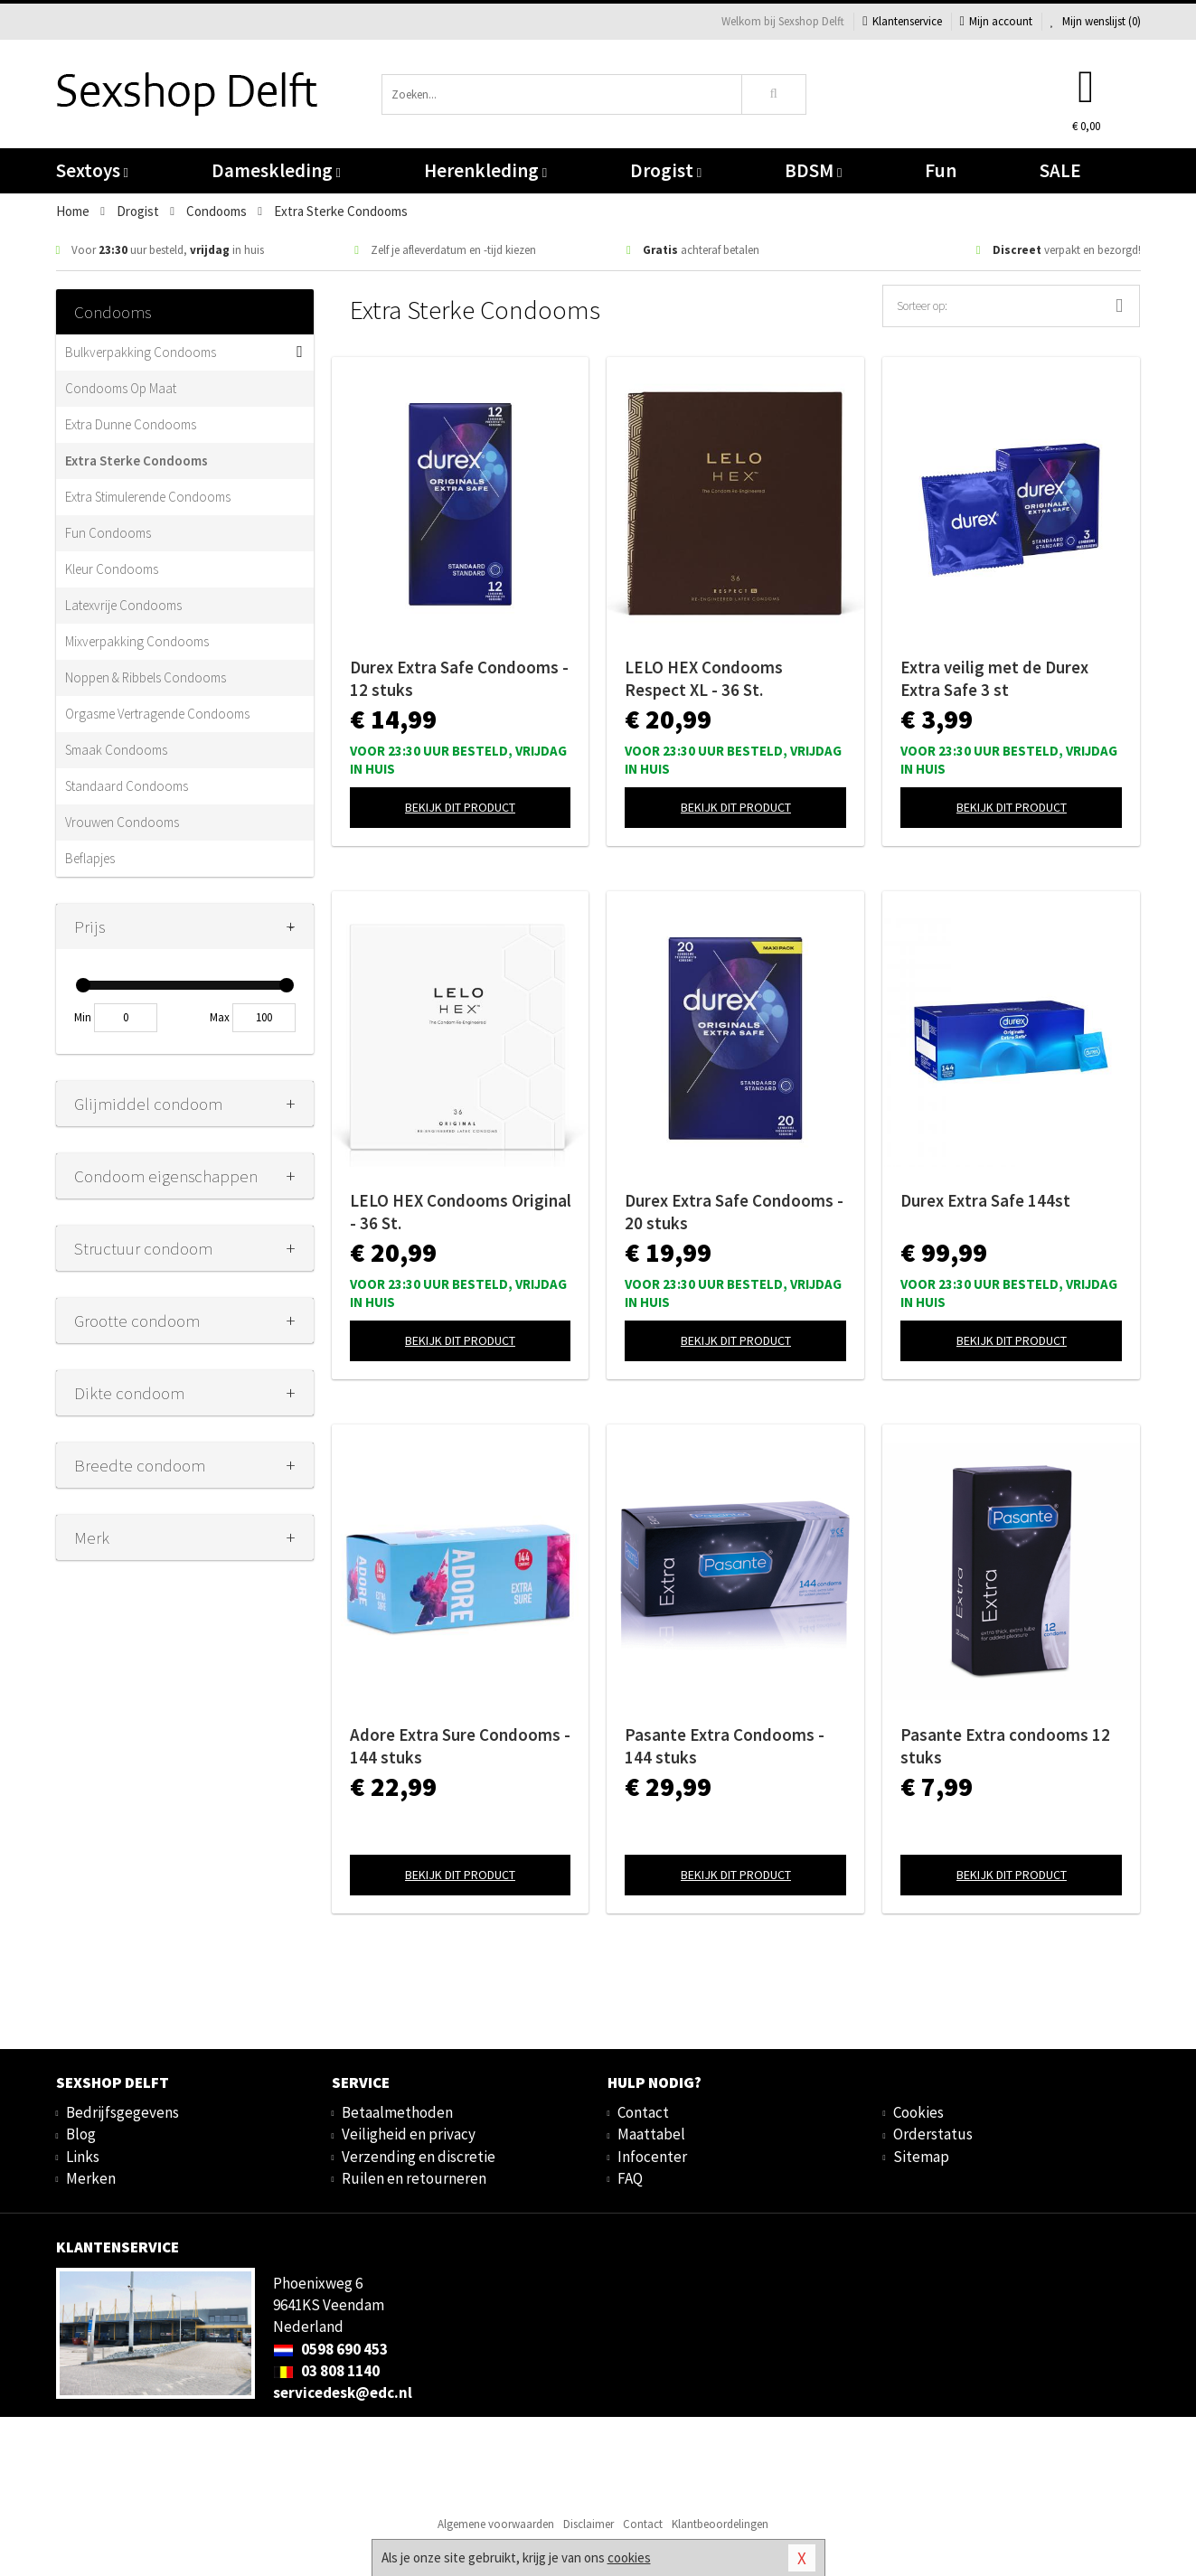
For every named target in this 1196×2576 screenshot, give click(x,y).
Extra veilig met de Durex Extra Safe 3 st (994, 678)
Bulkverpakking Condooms (140, 352)
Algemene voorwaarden (496, 2524)
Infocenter (652, 2157)
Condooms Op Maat (120, 388)
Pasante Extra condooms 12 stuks (1005, 1746)
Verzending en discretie (418, 2157)
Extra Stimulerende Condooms (148, 496)
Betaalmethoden (397, 2112)
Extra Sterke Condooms (136, 460)
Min (82, 1017)
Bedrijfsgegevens (122, 2112)
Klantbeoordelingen (720, 2524)
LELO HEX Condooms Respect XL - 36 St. (704, 678)
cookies (629, 2557)
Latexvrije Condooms (123, 605)
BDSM (813, 170)
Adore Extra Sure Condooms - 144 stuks (460, 1746)
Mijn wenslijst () (1095, 21)
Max (220, 1017)
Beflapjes (90, 858)
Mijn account (996, 21)
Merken (91, 2178)
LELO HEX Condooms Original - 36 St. (460, 1211)
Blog (81, 2134)
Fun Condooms (108, 532)
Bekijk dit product (460, 807)
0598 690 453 (330, 2349)
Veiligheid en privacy (409, 2134)
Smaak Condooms (116, 749)
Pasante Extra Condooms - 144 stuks (724, 1746)
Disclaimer (588, 2524)
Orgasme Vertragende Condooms (157, 713)
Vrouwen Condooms (122, 822)
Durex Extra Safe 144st (985, 1200)
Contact (643, 2112)
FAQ (630, 2178)
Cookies (918, 2112)
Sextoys (92, 170)
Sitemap (921, 2157)
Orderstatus (933, 2134)
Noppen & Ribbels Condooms (145, 677)
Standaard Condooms (126, 785)
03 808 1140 (326, 2371)
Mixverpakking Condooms (137, 641)
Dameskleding (276, 170)
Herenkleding (485, 170)
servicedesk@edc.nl (342, 2392)
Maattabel (651, 2134)
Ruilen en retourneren (414, 2178)
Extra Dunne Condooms (130, 424)
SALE (1060, 170)
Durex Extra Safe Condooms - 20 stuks (734, 1211)
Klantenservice (901, 21)
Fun (940, 170)
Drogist (666, 170)
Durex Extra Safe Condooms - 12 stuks (459, 678)
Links (82, 2157)
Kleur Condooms (111, 569)
